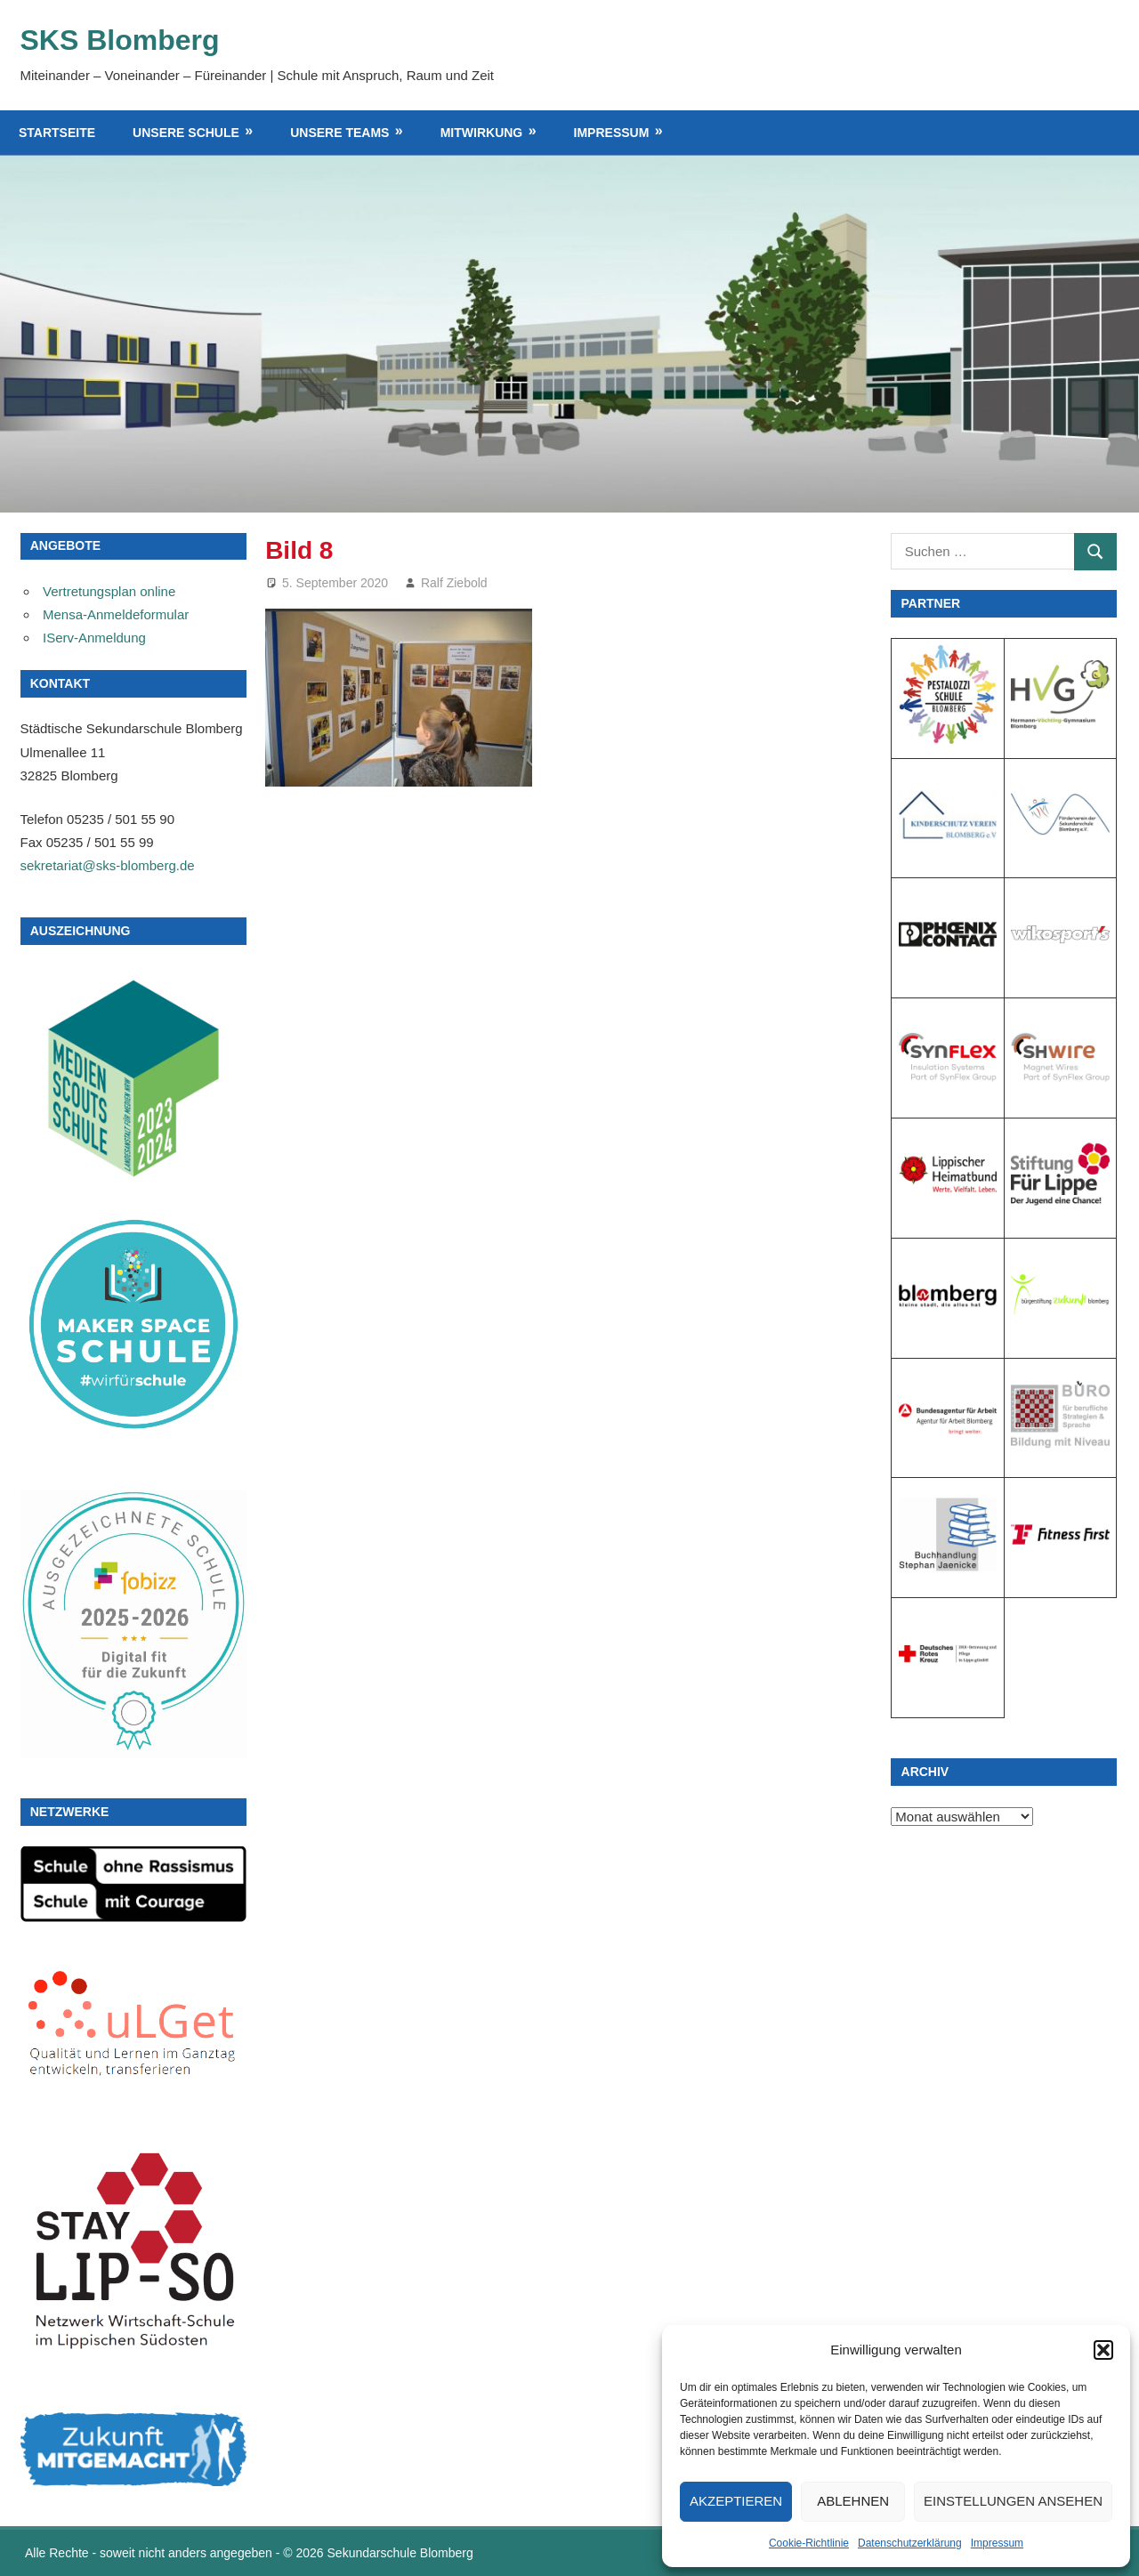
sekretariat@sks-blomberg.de (107, 865)
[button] (1103, 2350)
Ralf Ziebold (454, 583)
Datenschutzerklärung (910, 2543)
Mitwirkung (481, 132)
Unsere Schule (186, 132)
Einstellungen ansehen (1013, 2500)
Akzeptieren (736, 2500)
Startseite (57, 132)
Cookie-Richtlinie (809, 2543)
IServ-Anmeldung (94, 637)
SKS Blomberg (120, 40)
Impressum (997, 2543)
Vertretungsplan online (109, 591)
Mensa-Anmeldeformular (116, 614)
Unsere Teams (339, 132)
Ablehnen (853, 2500)
